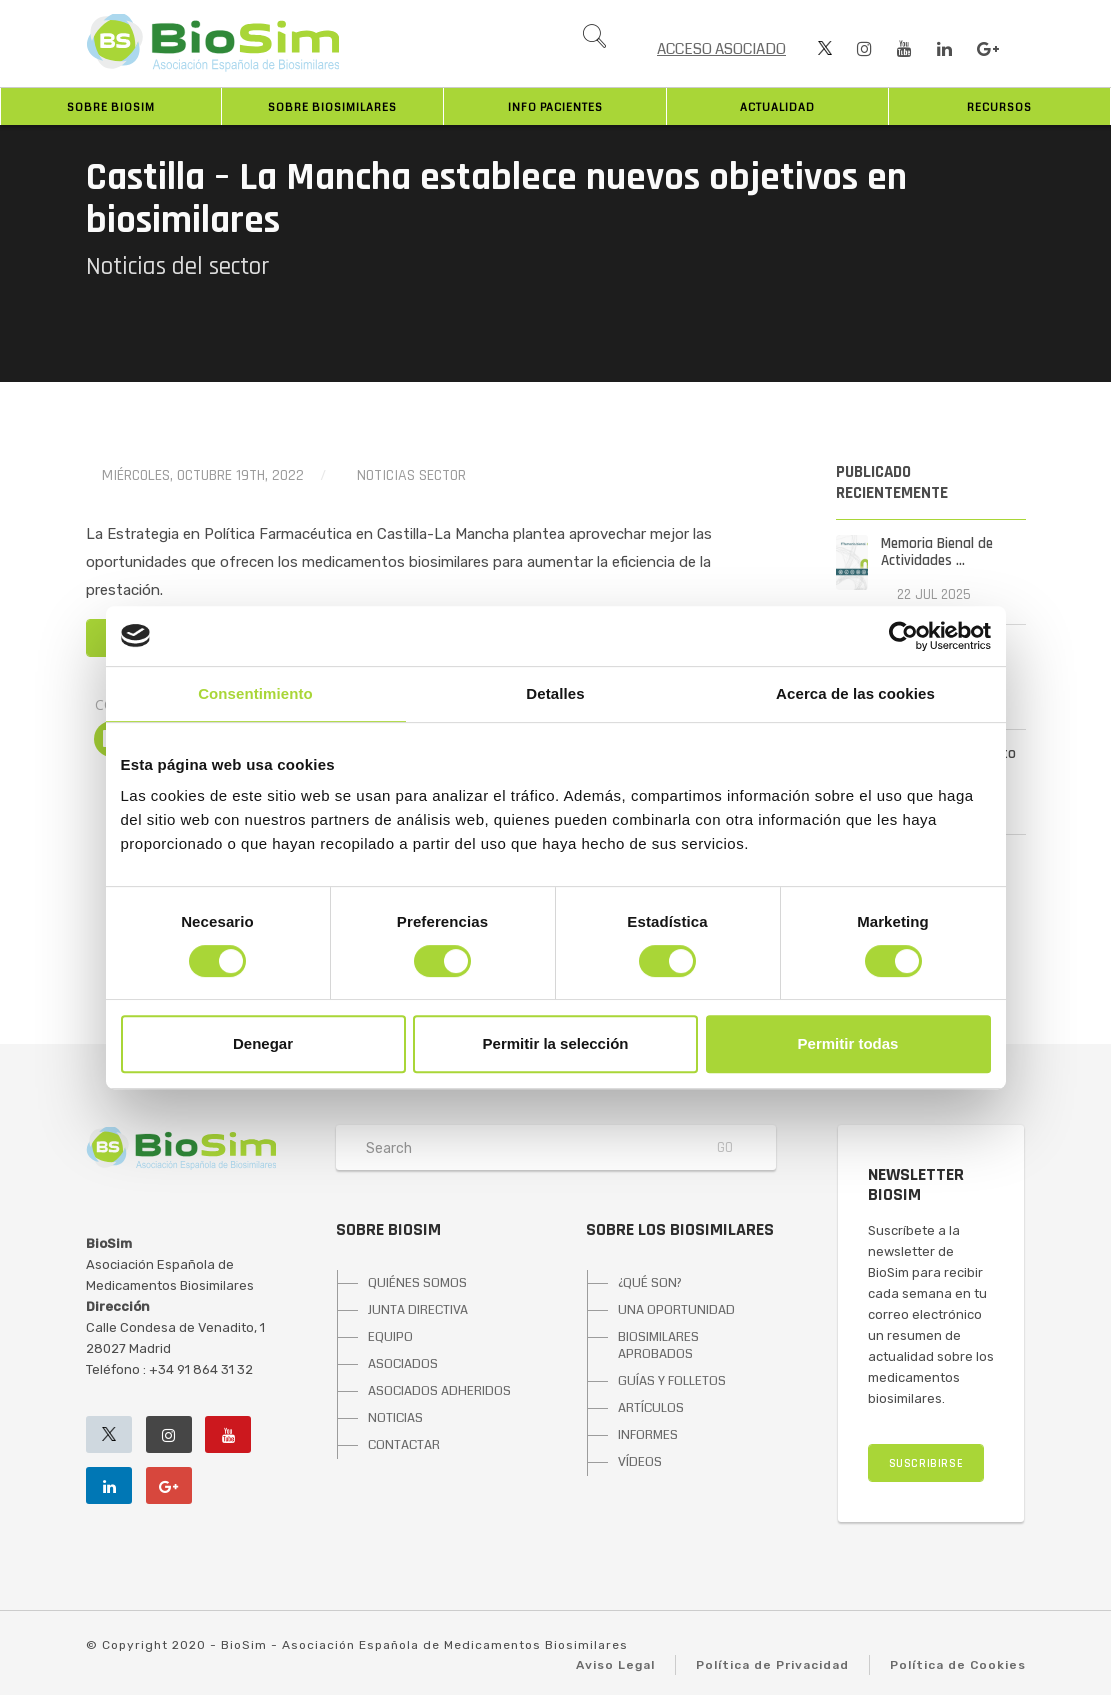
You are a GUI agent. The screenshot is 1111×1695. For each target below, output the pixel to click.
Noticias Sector (411, 475)
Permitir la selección (556, 1043)
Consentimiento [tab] (255, 693)
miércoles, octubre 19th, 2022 (203, 475)
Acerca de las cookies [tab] (855, 693)
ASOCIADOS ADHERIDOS (439, 1391)
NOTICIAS (395, 1418)
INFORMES (648, 1435)
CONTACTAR (404, 1445)
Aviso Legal (615, 1665)
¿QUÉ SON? (650, 1283)
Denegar (263, 1043)
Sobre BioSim (111, 107)
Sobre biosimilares (332, 107)
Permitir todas (848, 1043)
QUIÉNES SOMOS (417, 1283)
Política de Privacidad (772, 1665)
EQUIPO (390, 1337)
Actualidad (777, 107)
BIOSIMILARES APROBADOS (658, 1345)
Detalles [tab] (555, 693)
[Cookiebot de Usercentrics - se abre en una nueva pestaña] (903, 636)
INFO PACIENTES (555, 107)
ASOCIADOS (403, 1364)
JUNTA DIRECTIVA (418, 1310)
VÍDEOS (640, 1462)
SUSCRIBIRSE (926, 1463)
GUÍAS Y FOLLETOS (672, 1381)
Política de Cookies (958, 1665)
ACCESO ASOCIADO (721, 49)
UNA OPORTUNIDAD (676, 1310)
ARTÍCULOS (651, 1408)
